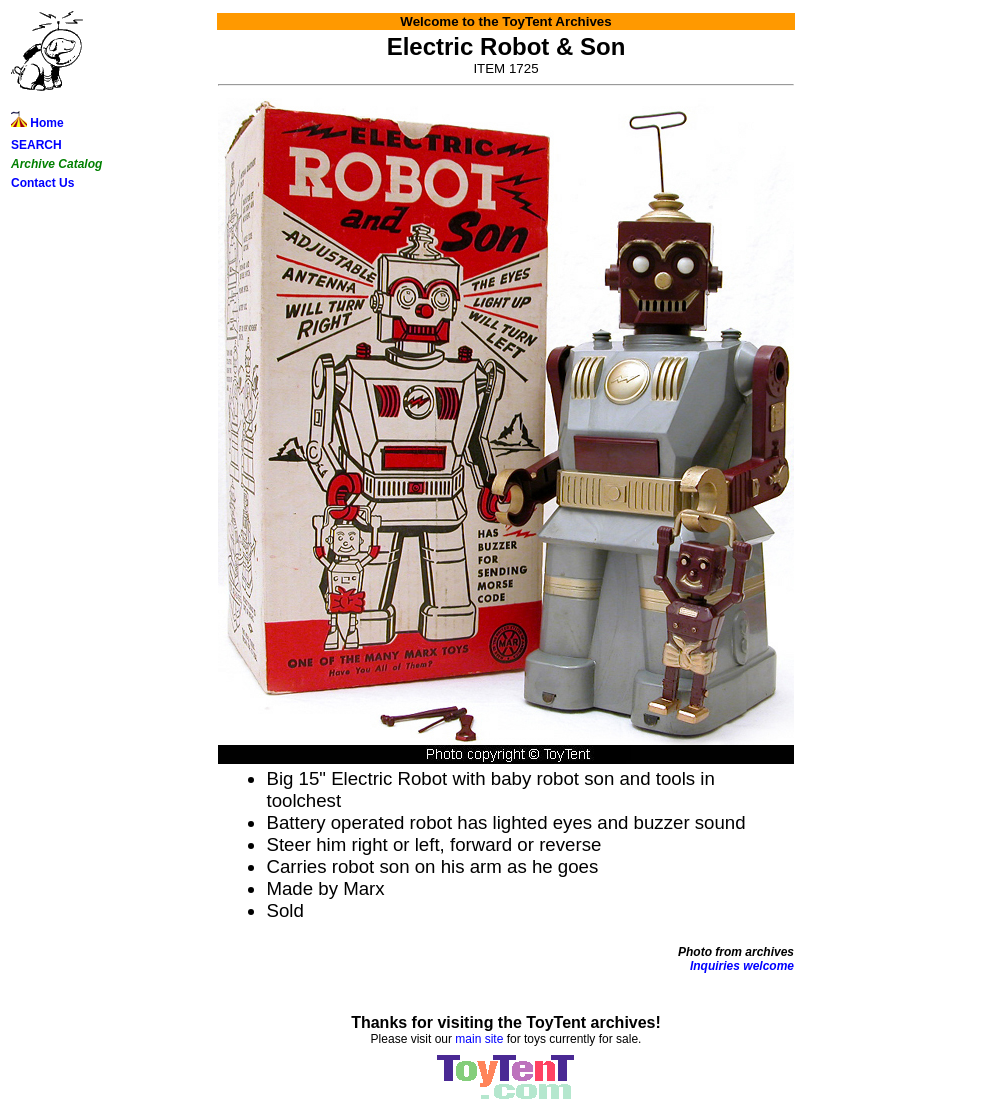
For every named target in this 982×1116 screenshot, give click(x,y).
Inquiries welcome (742, 966)
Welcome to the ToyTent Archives (505, 21)
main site (479, 1039)
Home (37, 123)
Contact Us (42, 183)
